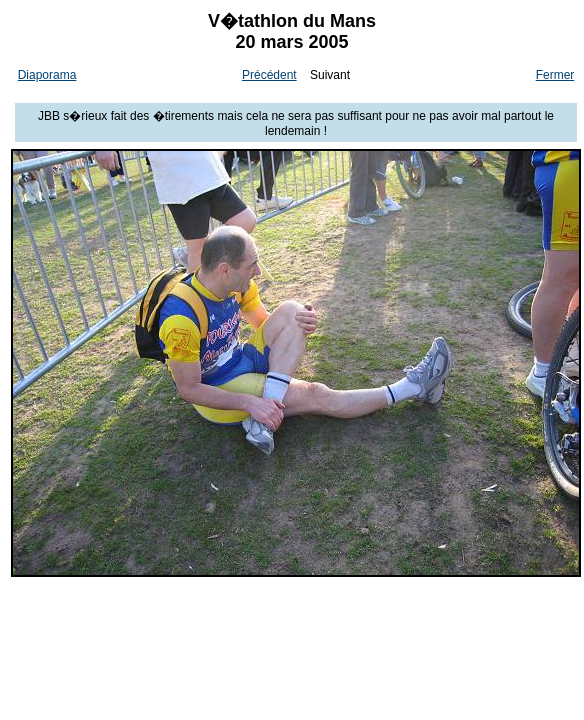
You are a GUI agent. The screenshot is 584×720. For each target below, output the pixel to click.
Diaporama (47, 75)
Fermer (555, 75)
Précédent (269, 75)
